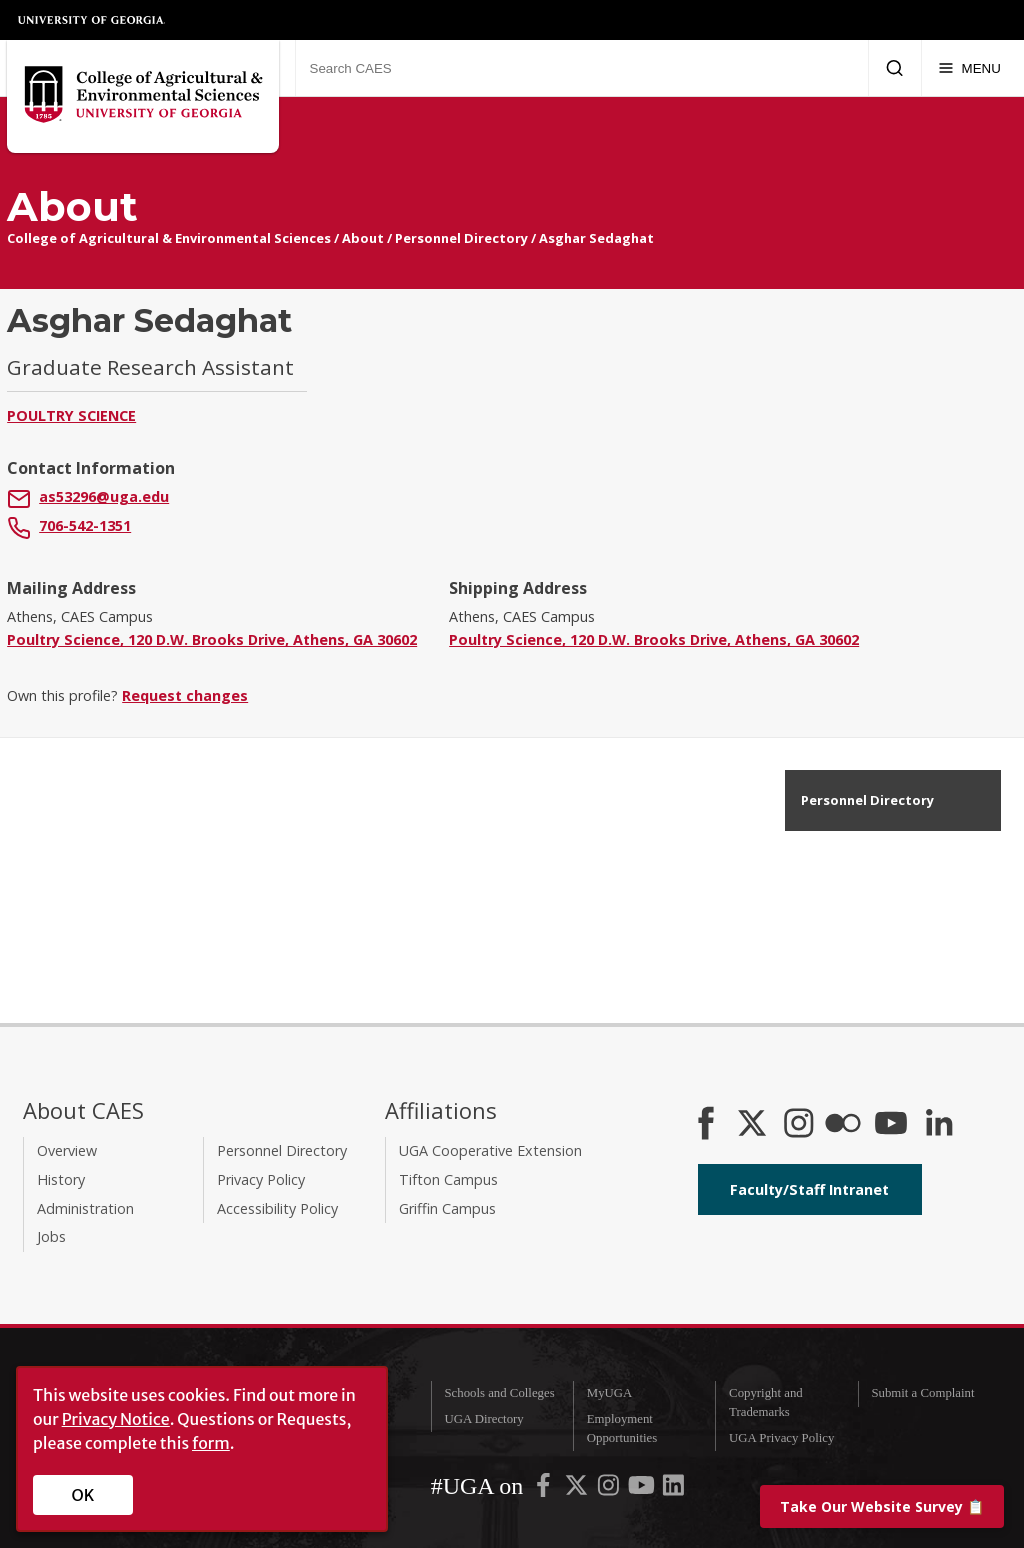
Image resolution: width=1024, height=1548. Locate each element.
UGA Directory (483, 1419)
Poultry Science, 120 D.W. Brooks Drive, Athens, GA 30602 (212, 639)
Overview (67, 1150)
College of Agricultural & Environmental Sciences (169, 238)
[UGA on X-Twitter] (578, 1489)
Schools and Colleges (499, 1393)
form (211, 1443)
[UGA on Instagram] (610, 1489)
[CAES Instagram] (799, 1125)
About (363, 238)
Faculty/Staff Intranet (809, 1189)
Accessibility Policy (277, 1208)
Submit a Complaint (922, 1393)
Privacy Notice (116, 1419)
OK (83, 1495)
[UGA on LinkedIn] (673, 1489)
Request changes (185, 695)
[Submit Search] (894, 68)
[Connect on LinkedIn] (939, 1125)
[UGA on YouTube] (643, 1489)
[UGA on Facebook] (545, 1489)
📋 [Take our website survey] (882, 1506)
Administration (85, 1208)
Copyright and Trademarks (766, 1402)
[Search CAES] (581, 68)
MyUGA (610, 1393)
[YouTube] (891, 1125)
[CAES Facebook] (706, 1125)
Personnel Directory (461, 238)
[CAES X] (754, 1125)
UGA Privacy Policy (781, 1438)
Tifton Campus (448, 1179)
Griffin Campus (447, 1208)
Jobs (51, 1236)
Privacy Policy (261, 1179)
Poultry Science (71, 415)
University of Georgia (92, 20)
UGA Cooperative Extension (490, 1150)
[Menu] (969, 68)
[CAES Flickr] (843, 1125)
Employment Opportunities (622, 1428)
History (61, 1179)
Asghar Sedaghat (596, 238)
